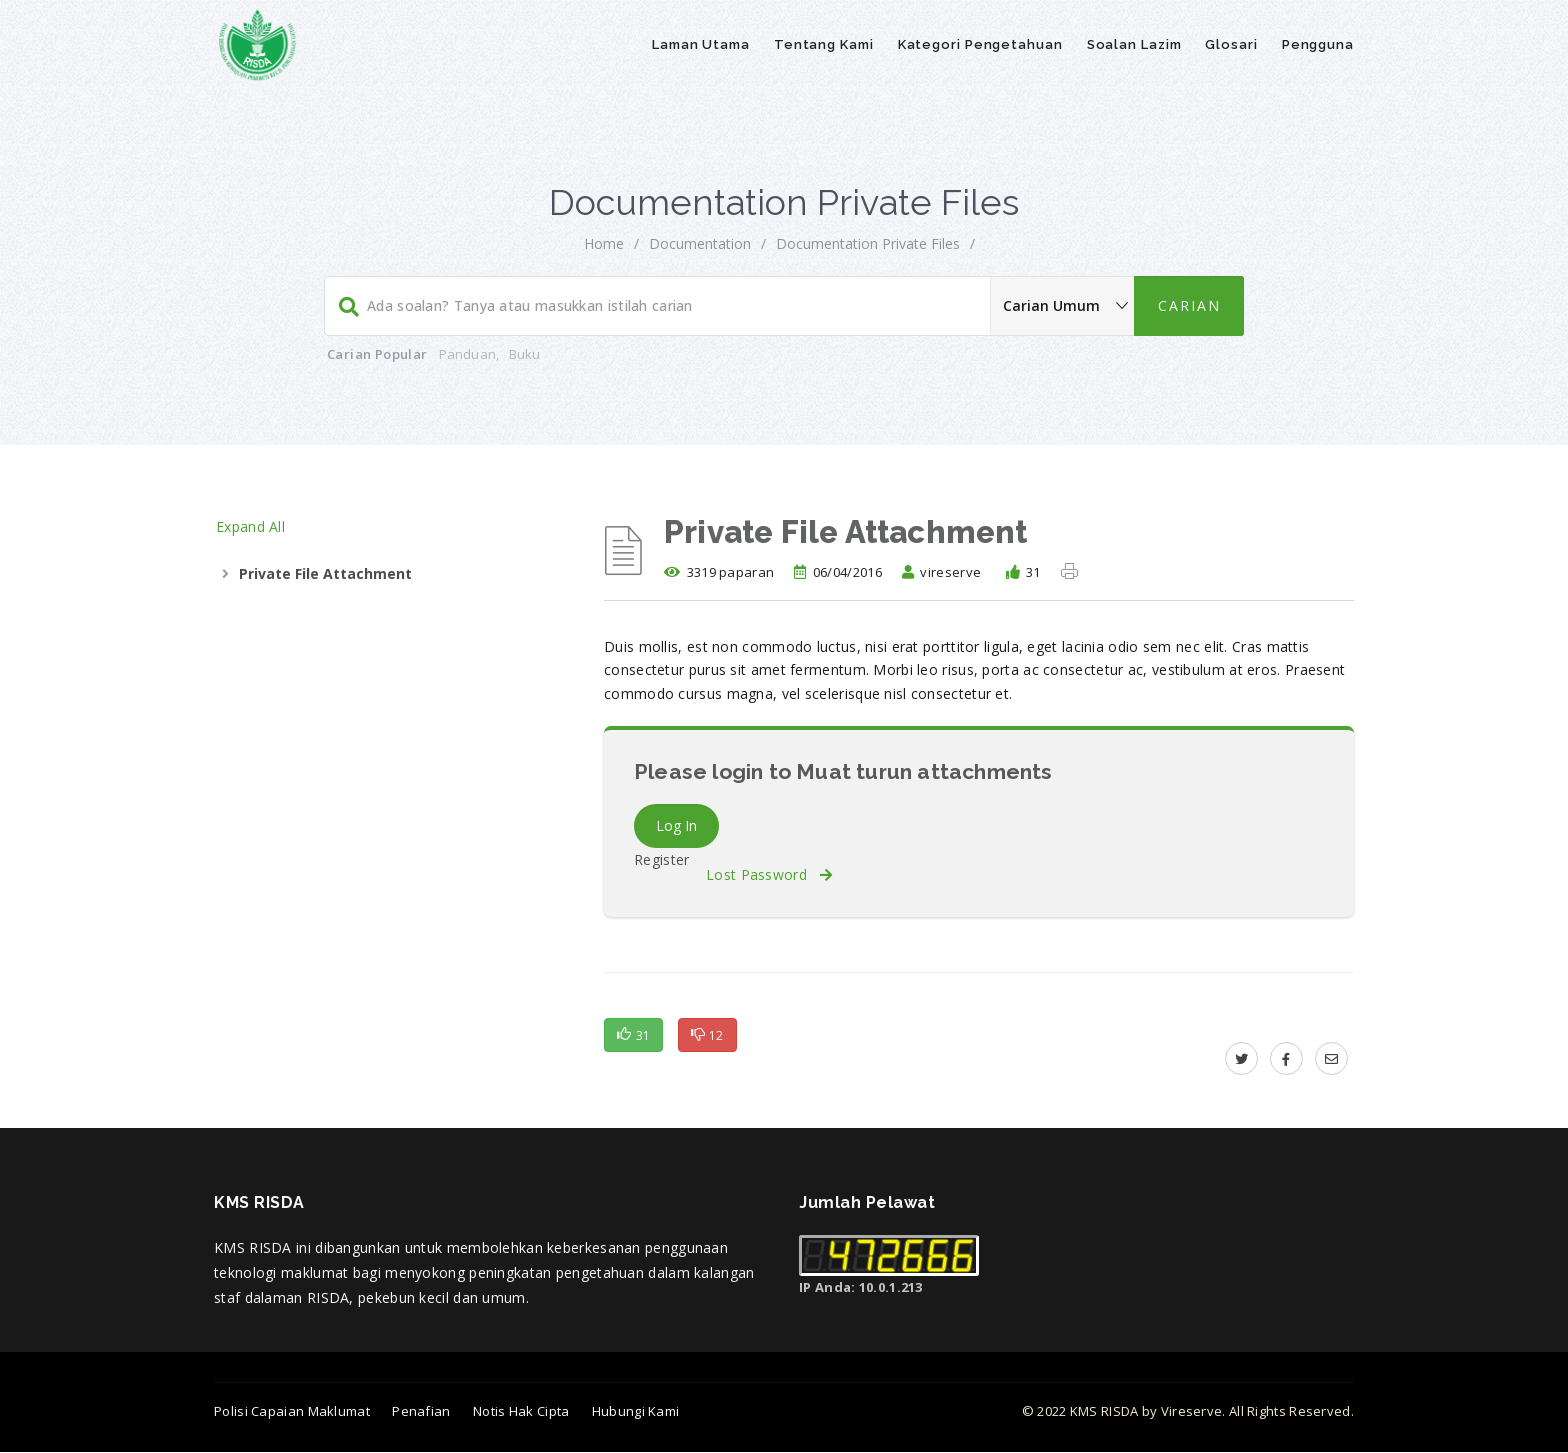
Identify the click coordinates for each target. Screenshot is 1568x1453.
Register (661, 859)
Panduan (467, 354)
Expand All (250, 526)
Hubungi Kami (636, 1411)
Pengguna (1318, 44)
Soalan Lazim (1134, 44)
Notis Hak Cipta (521, 1411)
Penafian (421, 1411)
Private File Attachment (325, 573)
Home (604, 243)
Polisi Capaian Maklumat (292, 1411)
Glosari (1231, 44)
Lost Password (769, 874)
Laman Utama (701, 44)
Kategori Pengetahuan (980, 44)
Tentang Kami (824, 44)
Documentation (700, 243)
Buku (525, 354)
